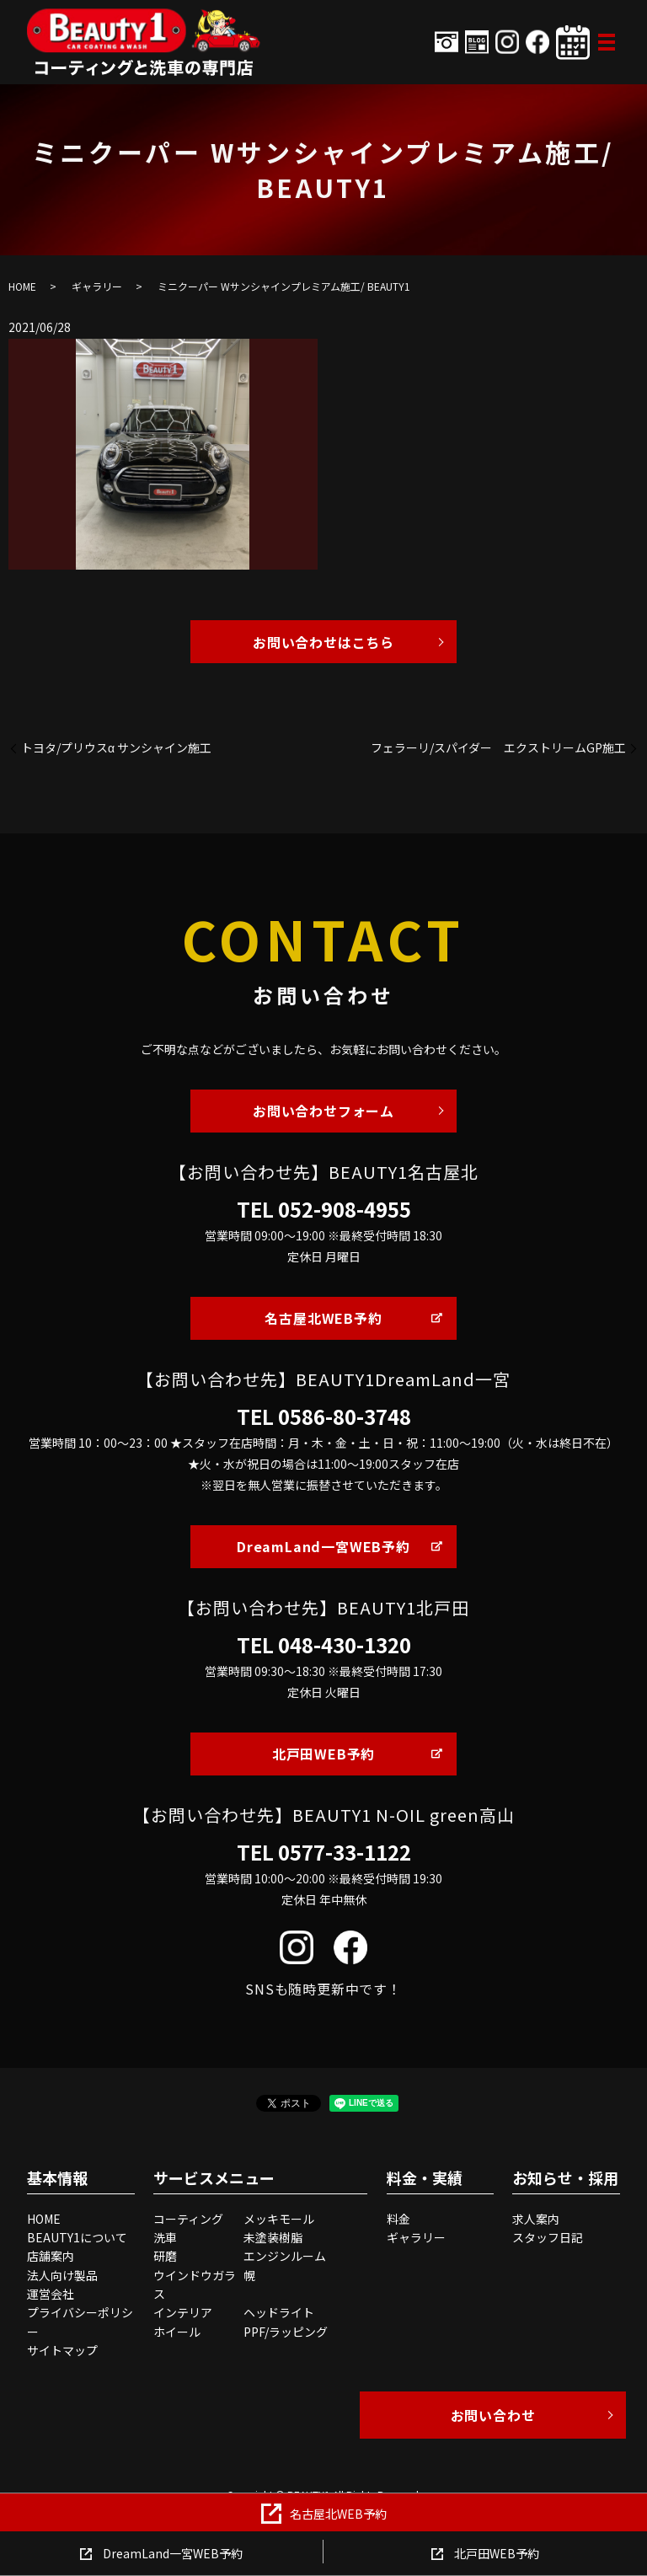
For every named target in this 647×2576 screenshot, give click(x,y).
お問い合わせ (493, 2415)
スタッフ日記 (547, 2237)
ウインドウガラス (194, 2284)
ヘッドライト (278, 2312)
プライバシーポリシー (80, 2321)
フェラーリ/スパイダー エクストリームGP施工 (498, 748)
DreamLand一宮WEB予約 (323, 1546)
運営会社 (50, 2293)
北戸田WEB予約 (323, 1753)
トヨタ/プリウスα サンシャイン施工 (116, 748)
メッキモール (278, 2218)
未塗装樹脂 (272, 2237)
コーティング (188, 2218)
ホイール (177, 2331)
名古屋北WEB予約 (323, 1318)
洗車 (165, 2237)
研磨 (165, 2255)
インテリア (182, 2312)
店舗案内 (50, 2255)
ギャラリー (97, 286)
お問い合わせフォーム (323, 1111)
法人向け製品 (62, 2275)
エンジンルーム (284, 2255)
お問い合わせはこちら (323, 642)
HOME (22, 286)
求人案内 (535, 2218)
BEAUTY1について (77, 2237)
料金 (398, 2218)
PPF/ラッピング (285, 2331)
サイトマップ (62, 2350)
